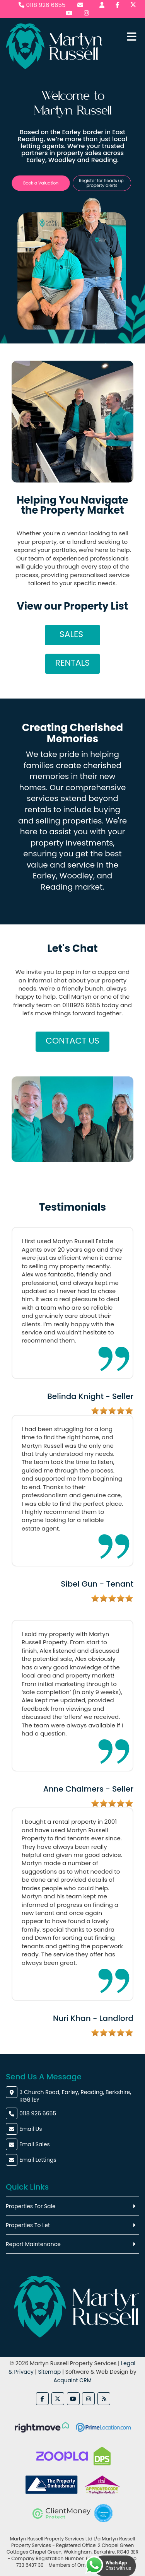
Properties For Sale (31, 2206)
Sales (72, 634)
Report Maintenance (33, 2244)
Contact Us (72, 1041)
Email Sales (34, 2144)
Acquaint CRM (72, 2380)
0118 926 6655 (42, 5)
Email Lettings (37, 2160)
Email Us (30, 2129)
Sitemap (49, 2372)
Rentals (72, 663)
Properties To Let (28, 2225)
